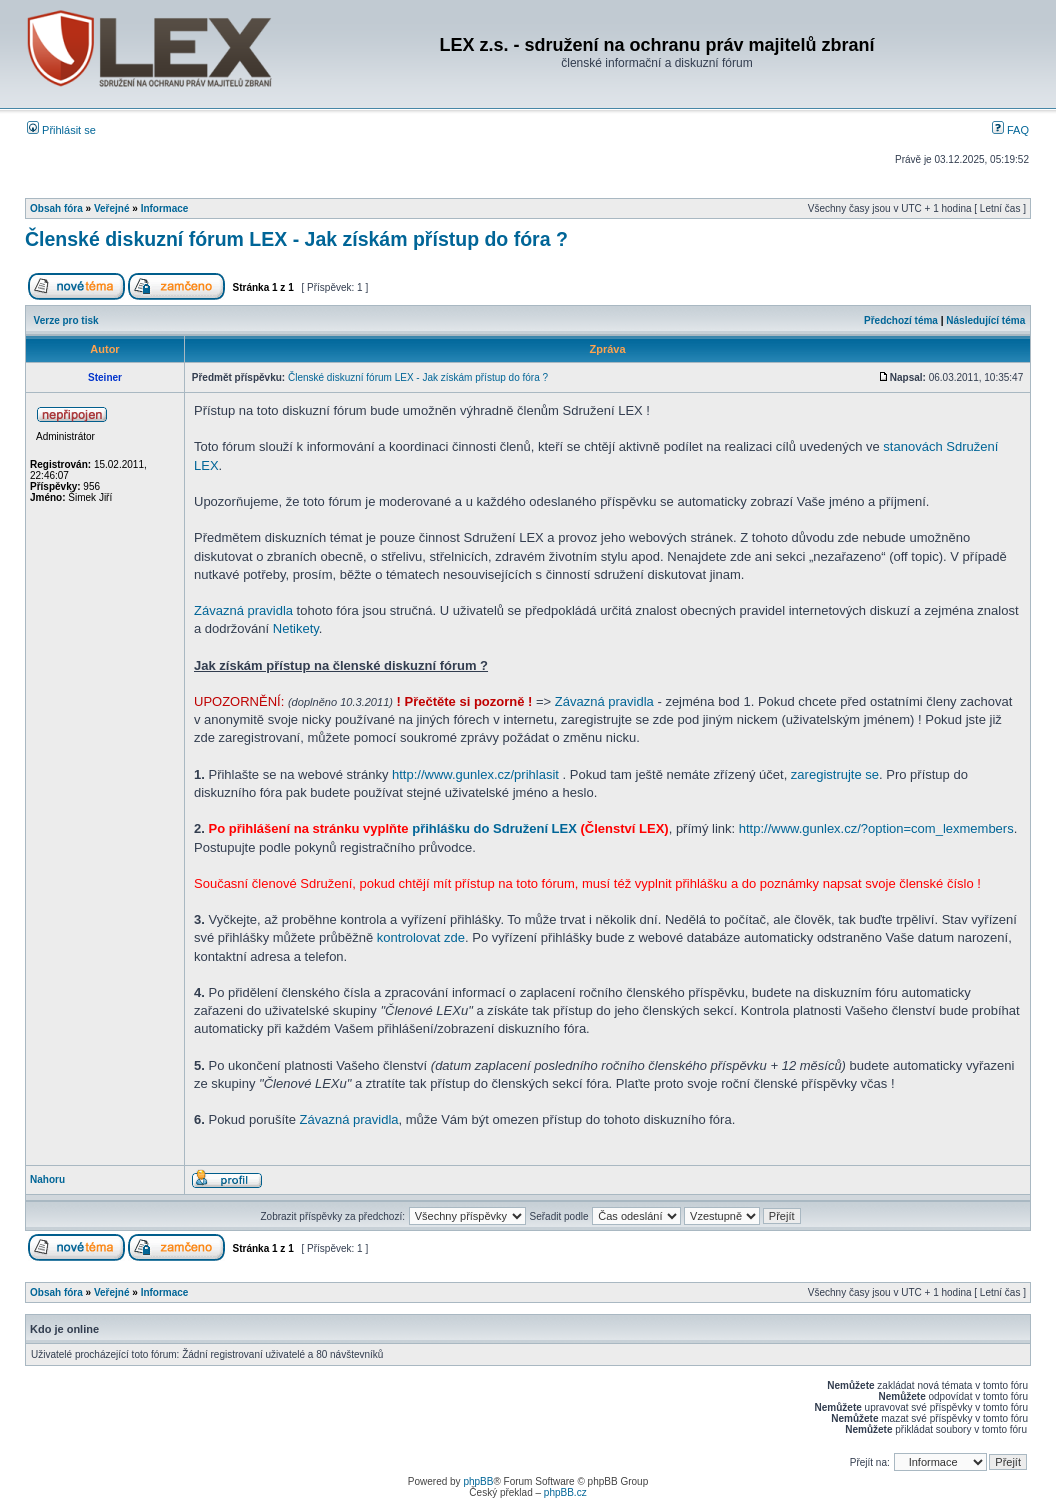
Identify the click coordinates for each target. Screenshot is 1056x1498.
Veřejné (112, 208)
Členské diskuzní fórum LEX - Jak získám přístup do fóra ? (296, 239)
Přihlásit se (61, 130)
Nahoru (47, 1179)
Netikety (296, 628)
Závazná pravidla (243, 610)
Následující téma (985, 320)
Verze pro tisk (66, 320)
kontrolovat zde (421, 937)
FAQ (1010, 130)
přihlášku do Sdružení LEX (494, 828)
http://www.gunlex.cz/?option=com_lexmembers (876, 828)
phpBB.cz (565, 1492)
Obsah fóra (56, 208)
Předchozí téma (901, 320)
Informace (165, 208)
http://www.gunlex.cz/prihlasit (475, 774)
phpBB (478, 1481)
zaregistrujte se (835, 774)
